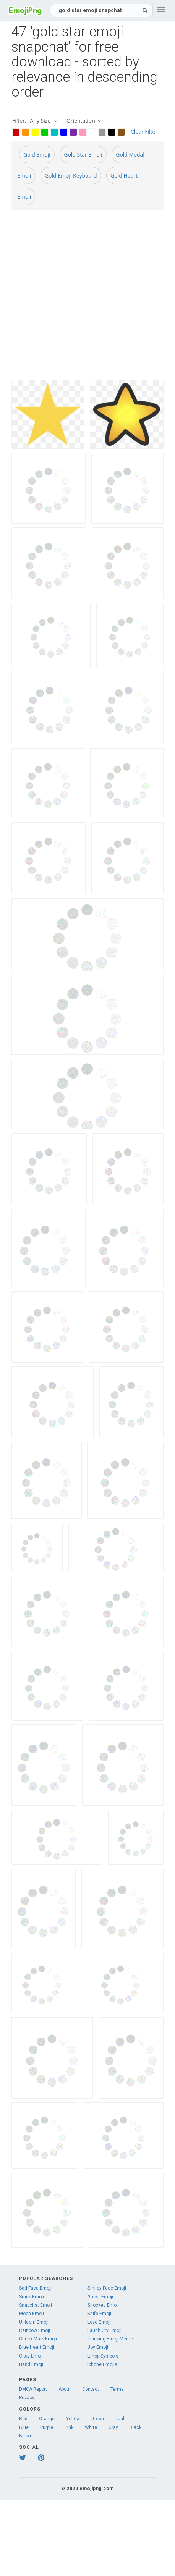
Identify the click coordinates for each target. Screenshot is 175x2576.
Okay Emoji (31, 2356)
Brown (25, 2436)
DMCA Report (33, 2389)
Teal (119, 2418)
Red (23, 2418)
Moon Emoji (31, 2313)
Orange (47, 2418)
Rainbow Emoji (34, 2330)
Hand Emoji (31, 2364)
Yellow (73, 2418)
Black (135, 2427)
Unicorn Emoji (34, 2322)
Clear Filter (144, 131)
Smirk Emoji (31, 2296)
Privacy (26, 2397)
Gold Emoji (36, 154)
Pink (69, 2427)
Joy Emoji (98, 2347)
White (91, 2427)
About (64, 2389)
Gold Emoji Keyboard (71, 175)
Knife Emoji (99, 2313)
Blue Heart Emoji (36, 2347)
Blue (24, 2427)
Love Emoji (99, 2322)
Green (97, 2418)
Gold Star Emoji (83, 154)
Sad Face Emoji (35, 2288)
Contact (90, 2389)
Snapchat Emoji (35, 2305)
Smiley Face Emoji (107, 2288)
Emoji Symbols (103, 2356)
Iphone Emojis (102, 2364)
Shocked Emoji (103, 2305)
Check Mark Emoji (38, 2339)
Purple (46, 2427)
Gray (113, 2427)
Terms (117, 2389)
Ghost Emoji (100, 2296)
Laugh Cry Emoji (105, 2330)
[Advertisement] (82, 298)
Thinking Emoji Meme (110, 2339)
